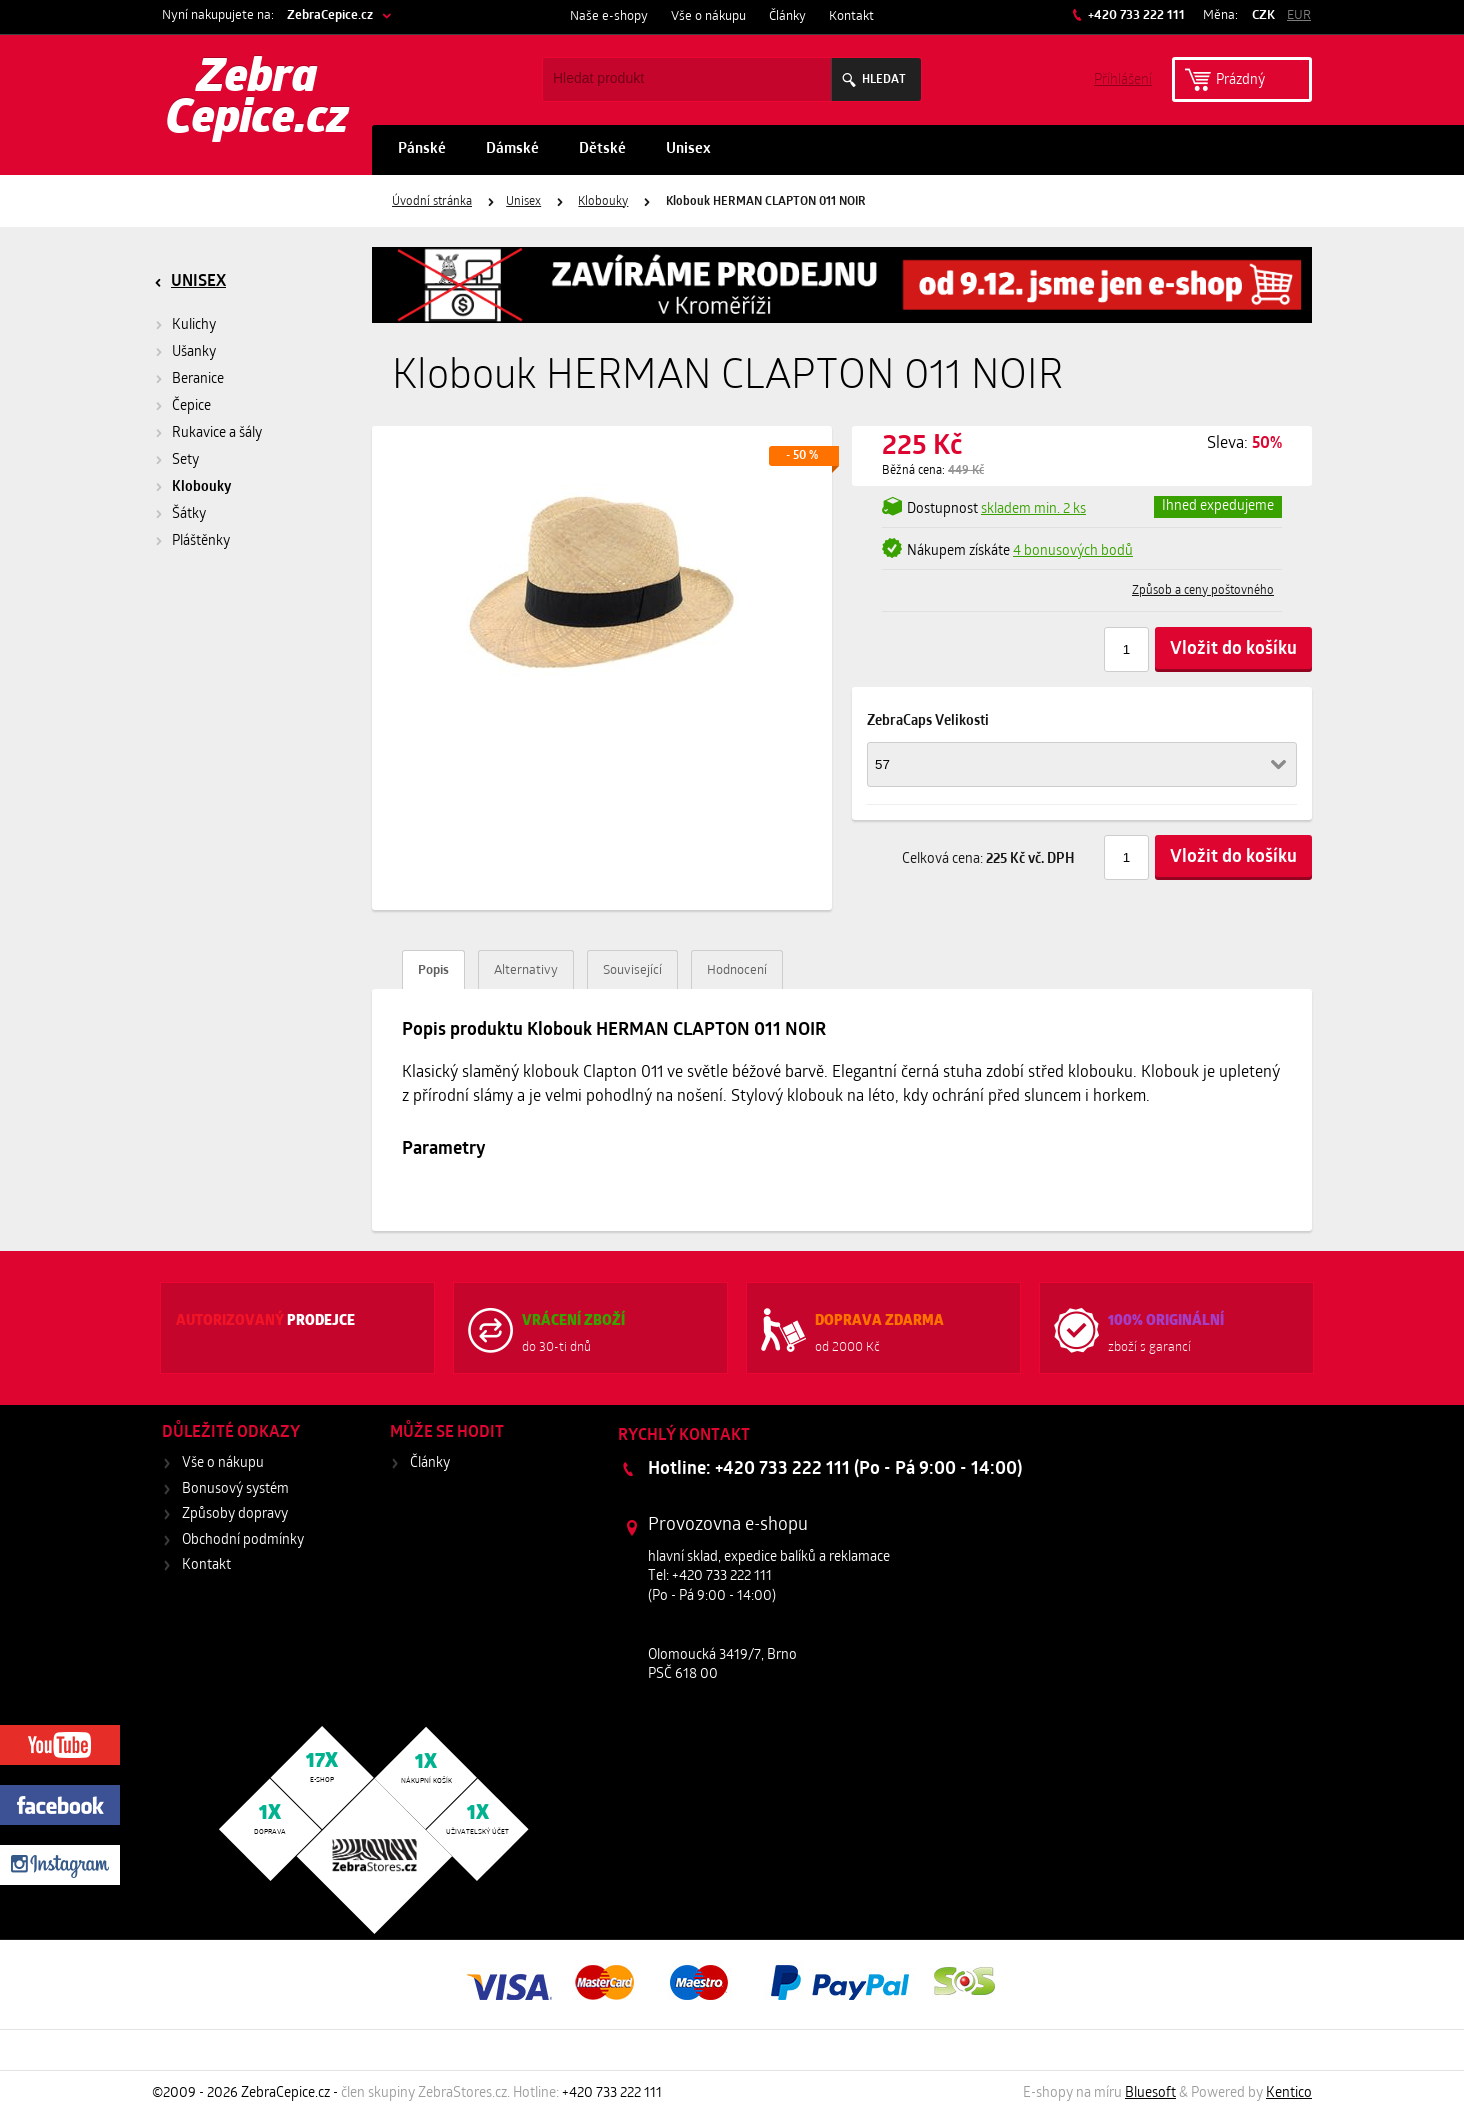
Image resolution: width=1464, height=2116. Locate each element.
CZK (1263, 15)
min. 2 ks (1033, 509)
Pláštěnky (201, 541)
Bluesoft (1150, 2093)
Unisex (688, 149)
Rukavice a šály (217, 433)
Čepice (191, 406)
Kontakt (851, 16)
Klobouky (603, 202)
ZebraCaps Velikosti (928, 721)
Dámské (512, 149)
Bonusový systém (235, 1489)
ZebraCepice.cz (330, 15)
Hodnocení (737, 970)
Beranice (198, 379)
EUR (1299, 15)
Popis (433, 970)
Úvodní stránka (432, 202)
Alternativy (526, 970)
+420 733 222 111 (1135, 15)
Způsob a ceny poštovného (1203, 591)
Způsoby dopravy (235, 1514)
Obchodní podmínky (243, 1540)
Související (632, 970)
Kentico (1289, 2093)
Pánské (422, 149)
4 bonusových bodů (1073, 551)
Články (787, 16)
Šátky (189, 514)
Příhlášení (1123, 78)
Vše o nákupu (708, 16)
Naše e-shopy (609, 16)
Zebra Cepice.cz (257, 100)
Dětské (602, 149)
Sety (185, 460)
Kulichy (194, 325)
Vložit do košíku (1233, 649)
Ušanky (194, 352)
